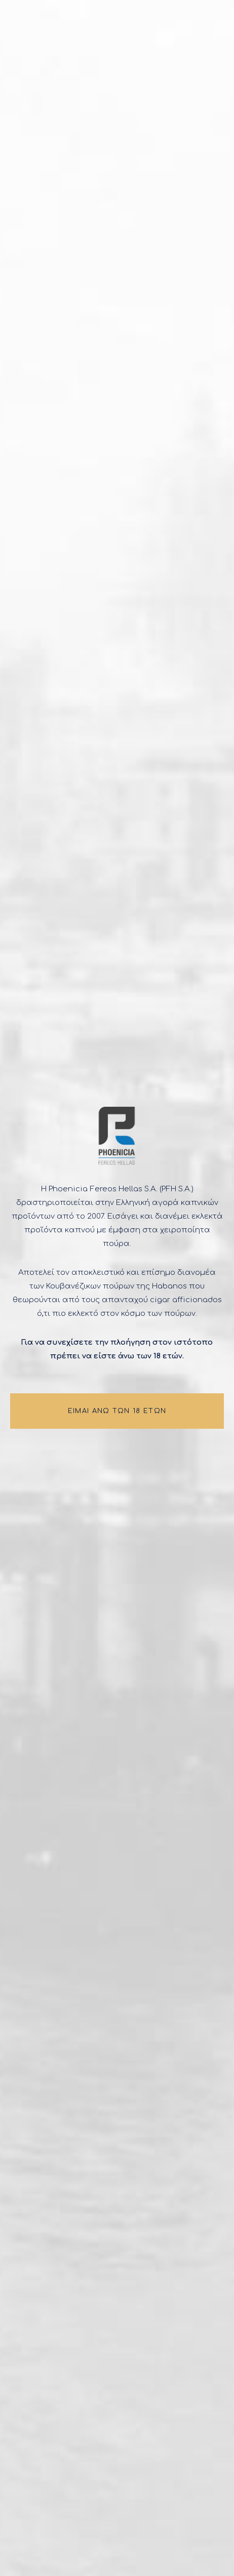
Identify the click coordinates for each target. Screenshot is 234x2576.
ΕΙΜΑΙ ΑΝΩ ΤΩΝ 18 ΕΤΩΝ (117, 1411)
